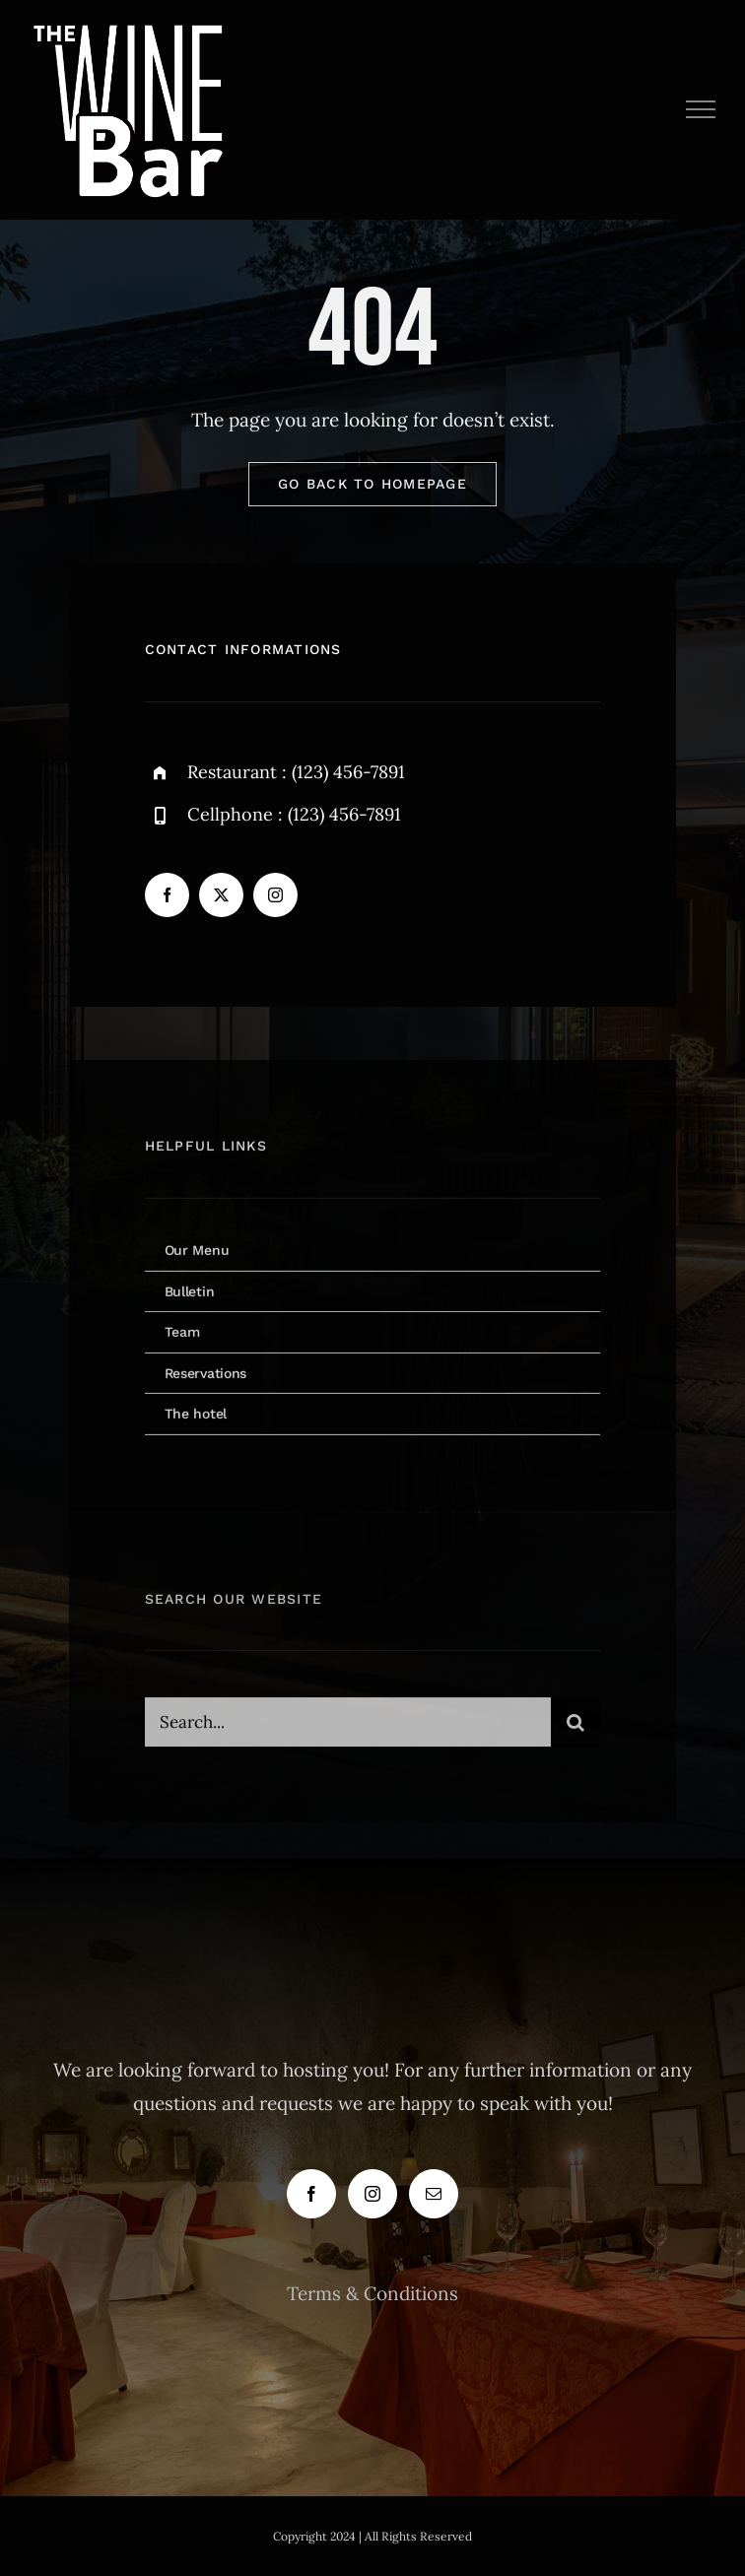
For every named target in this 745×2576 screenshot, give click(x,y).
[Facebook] (311, 2193)
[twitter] (221, 895)
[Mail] (433, 2193)
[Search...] (348, 1727)
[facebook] (167, 895)
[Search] (575, 1727)
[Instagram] (372, 2193)
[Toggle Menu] (701, 109)
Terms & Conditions (372, 2293)
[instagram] (275, 895)
